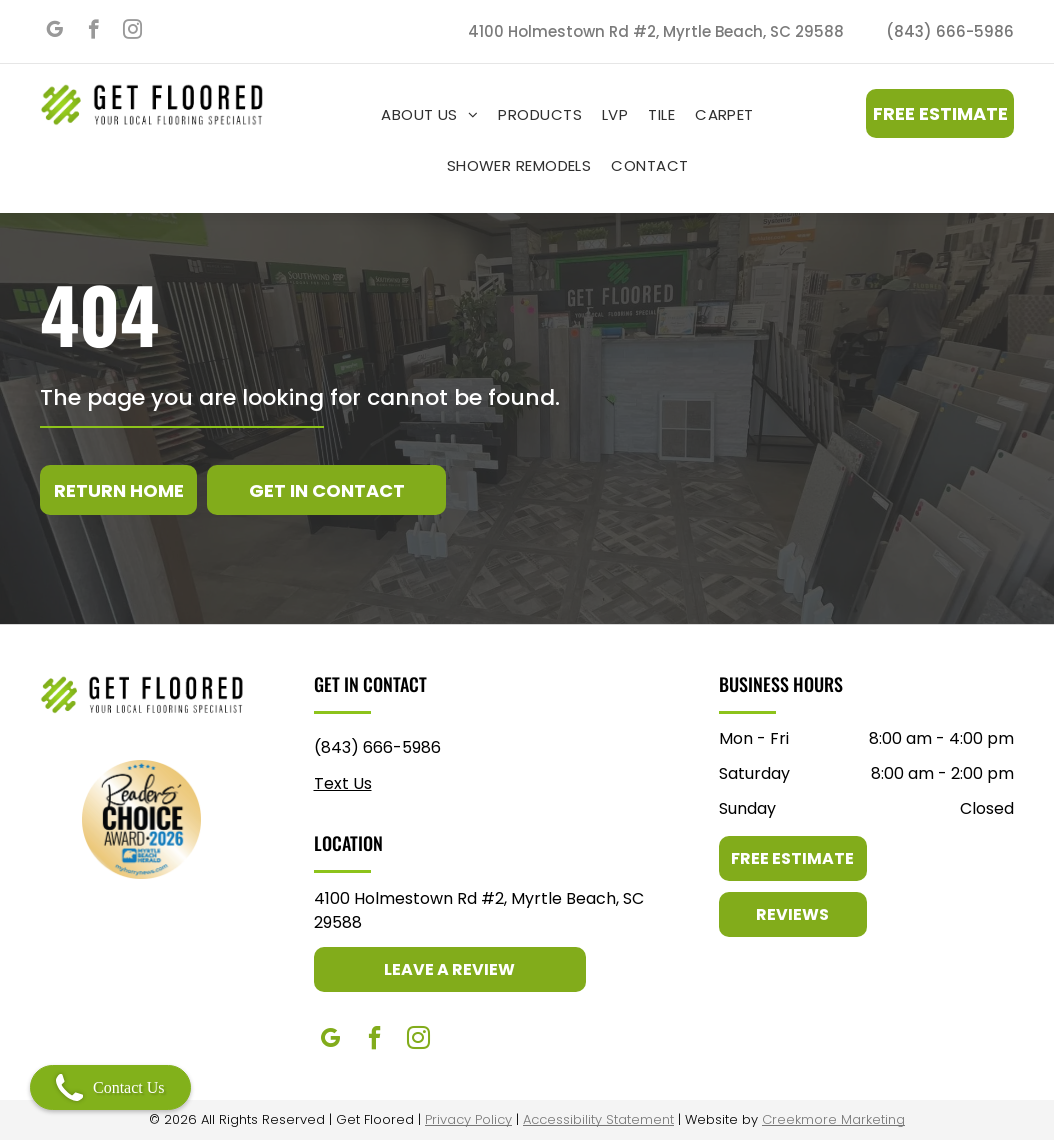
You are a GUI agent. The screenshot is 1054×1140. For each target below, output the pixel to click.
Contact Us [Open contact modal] (110, 1087)
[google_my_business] (54, 32)
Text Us (343, 783)
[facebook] (93, 32)
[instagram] (132, 32)
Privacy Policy (468, 1119)
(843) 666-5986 (377, 747)
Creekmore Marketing (833, 1119)
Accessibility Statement (598, 1119)
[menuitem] (429, 114)
